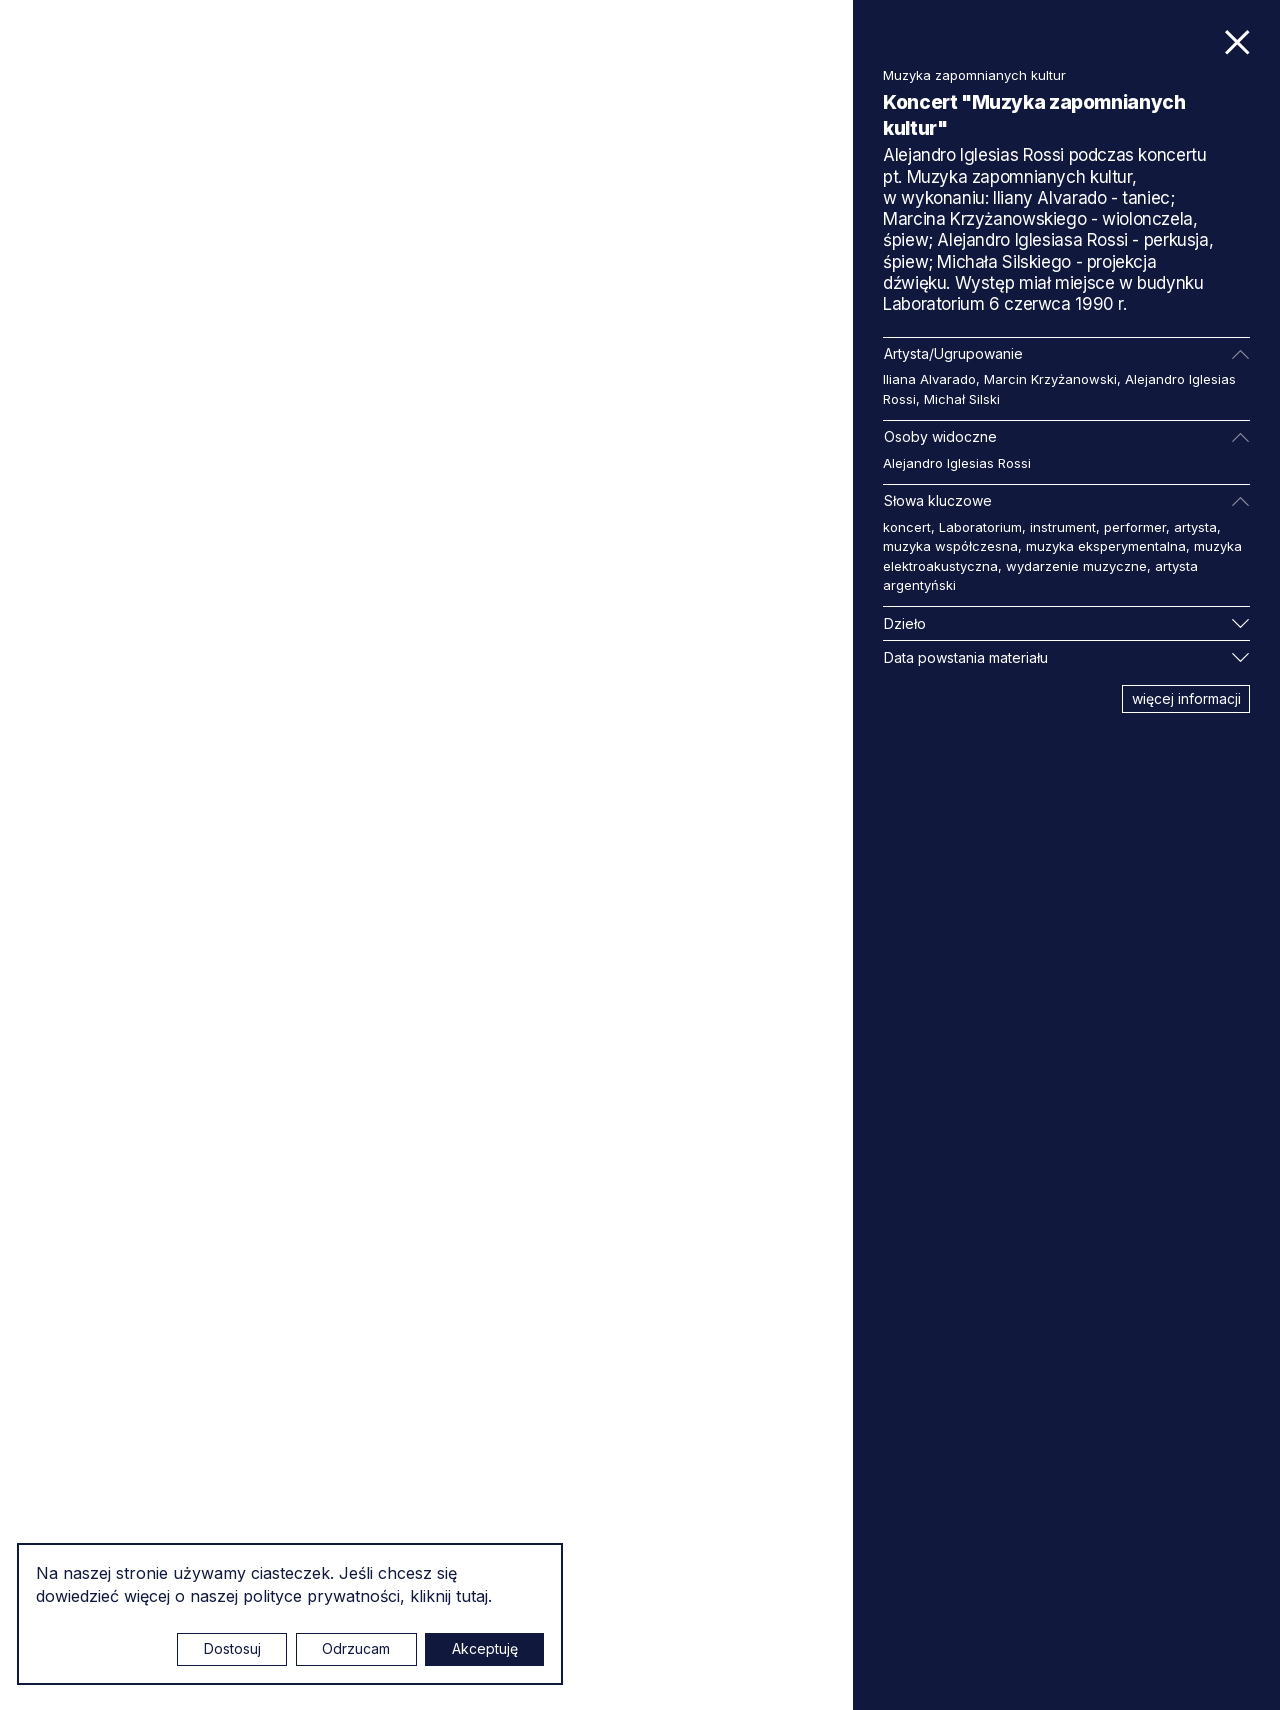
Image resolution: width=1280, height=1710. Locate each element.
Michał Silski (962, 399)
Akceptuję (485, 1648)
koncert (907, 527)
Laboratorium (980, 527)
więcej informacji (1186, 698)
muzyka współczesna (950, 546)
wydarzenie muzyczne (1076, 566)
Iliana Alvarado (929, 379)
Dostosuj (232, 1648)
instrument (1063, 527)
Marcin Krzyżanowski (1050, 379)
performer (1135, 527)
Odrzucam (356, 1648)
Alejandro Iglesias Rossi (957, 463)
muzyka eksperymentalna (1106, 546)
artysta (1195, 527)
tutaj (472, 1596)
